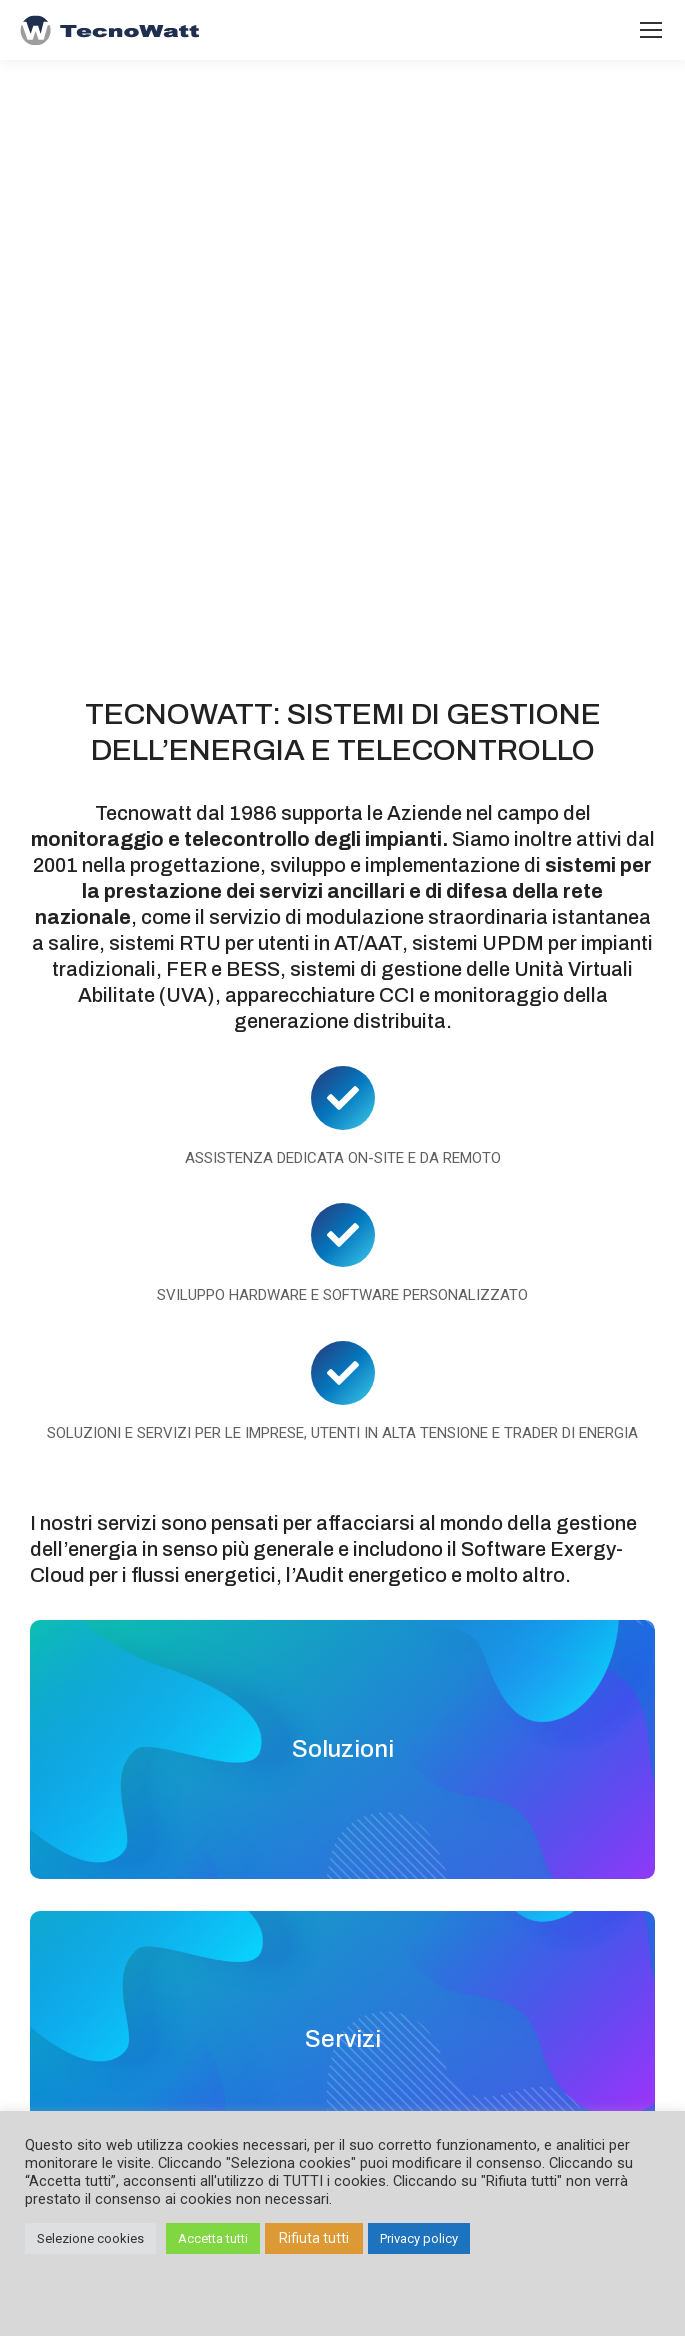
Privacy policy (419, 2238)
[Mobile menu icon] (651, 30)
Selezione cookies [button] (90, 2238)
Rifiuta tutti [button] (314, 2238)
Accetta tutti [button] (213, 2238)
